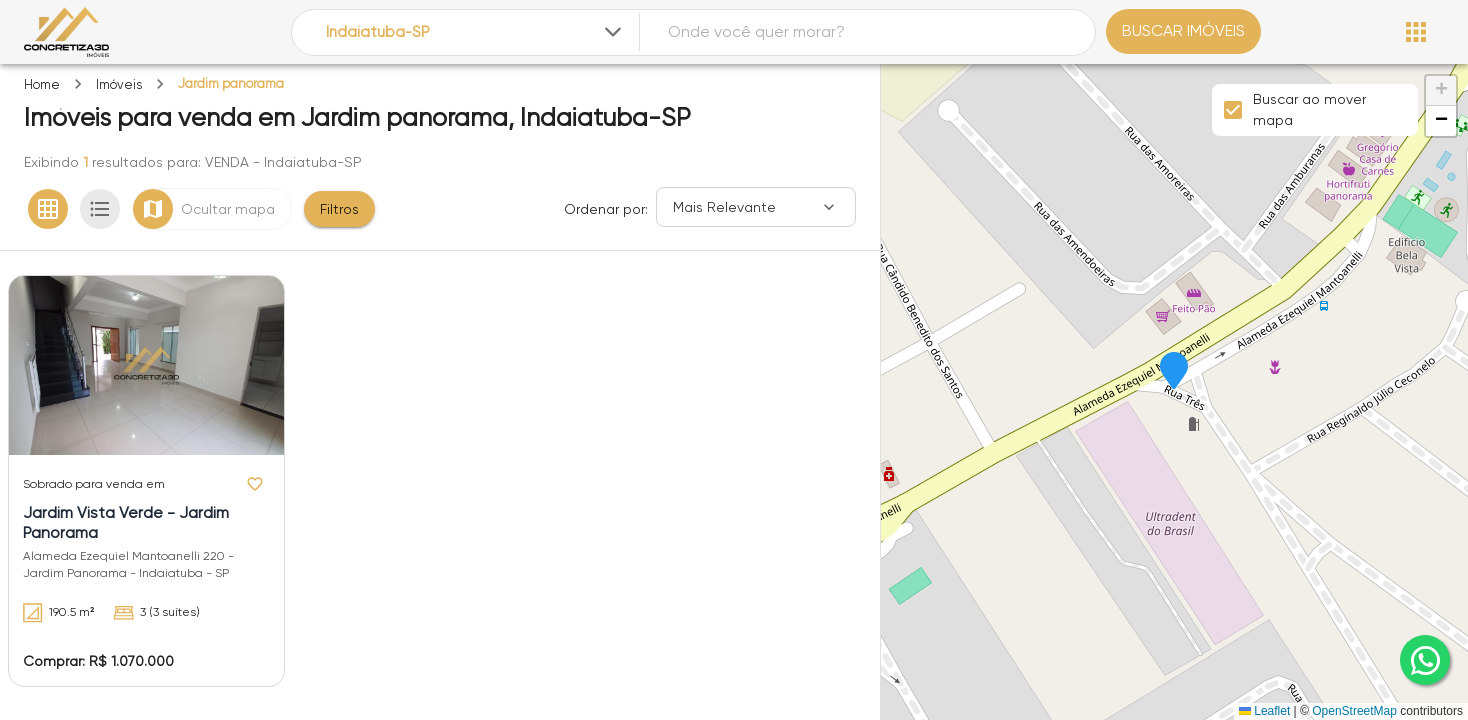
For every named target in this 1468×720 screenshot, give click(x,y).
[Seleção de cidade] (475, 32)
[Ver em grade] (48, 209)
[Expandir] (613, 32)
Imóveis (119, 84)
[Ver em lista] (100, 209)
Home (42, 84)
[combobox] (475, 32)
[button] (1174, 372)
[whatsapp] (1425, 660)
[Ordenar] (756, 207)
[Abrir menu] (1416, 32)
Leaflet (1264, 711)
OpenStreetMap (1354, 711)
